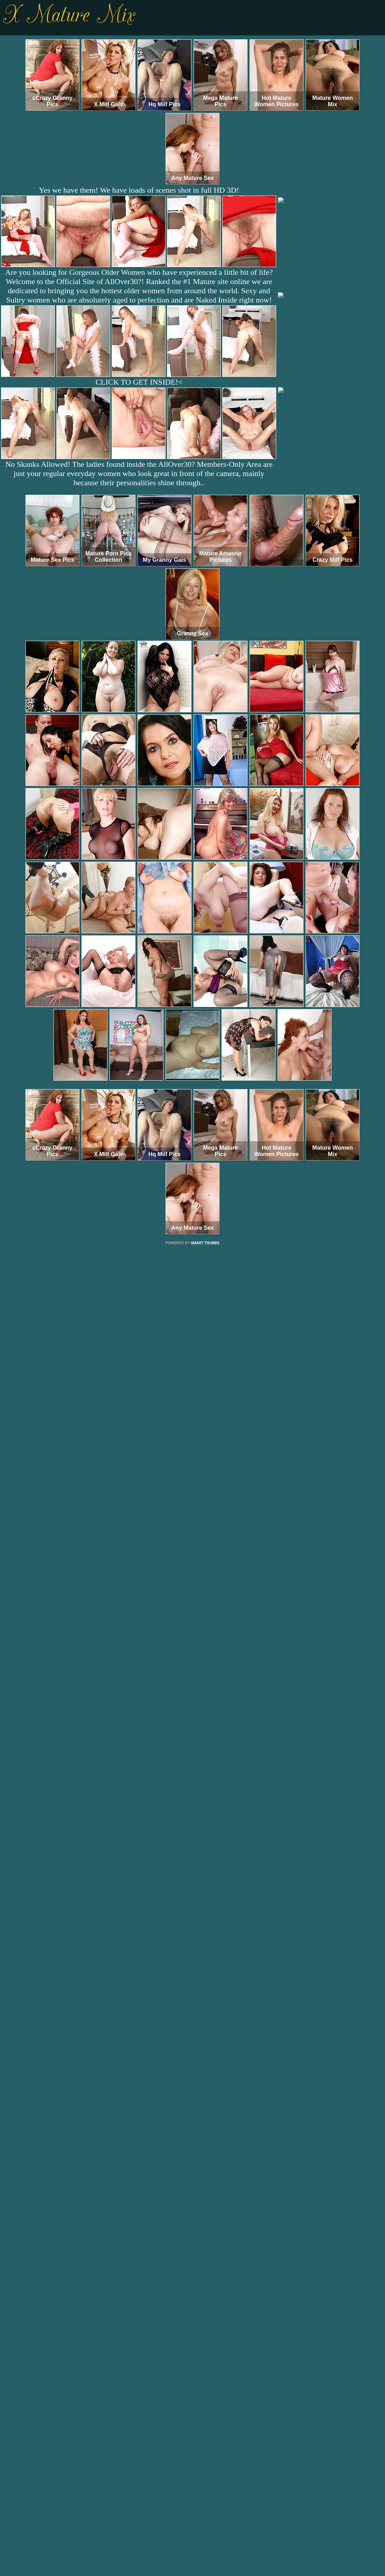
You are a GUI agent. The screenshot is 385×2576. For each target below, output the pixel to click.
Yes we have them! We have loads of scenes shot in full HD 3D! (139, 190)
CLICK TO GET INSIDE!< (138, 382)
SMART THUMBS (205, 1243)
